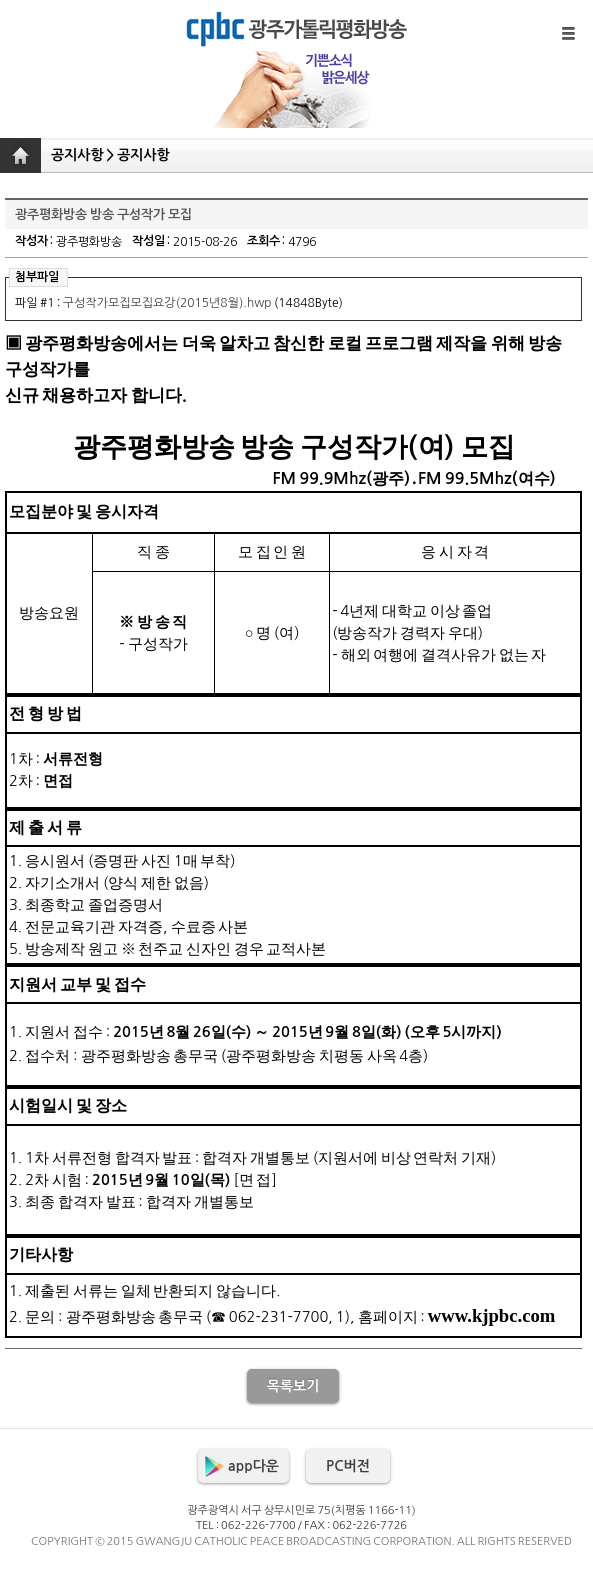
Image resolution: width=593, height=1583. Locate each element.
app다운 (253, 1466)
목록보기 (293, 1386)
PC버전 (348, 1466)
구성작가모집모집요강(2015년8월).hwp (167, 303)
